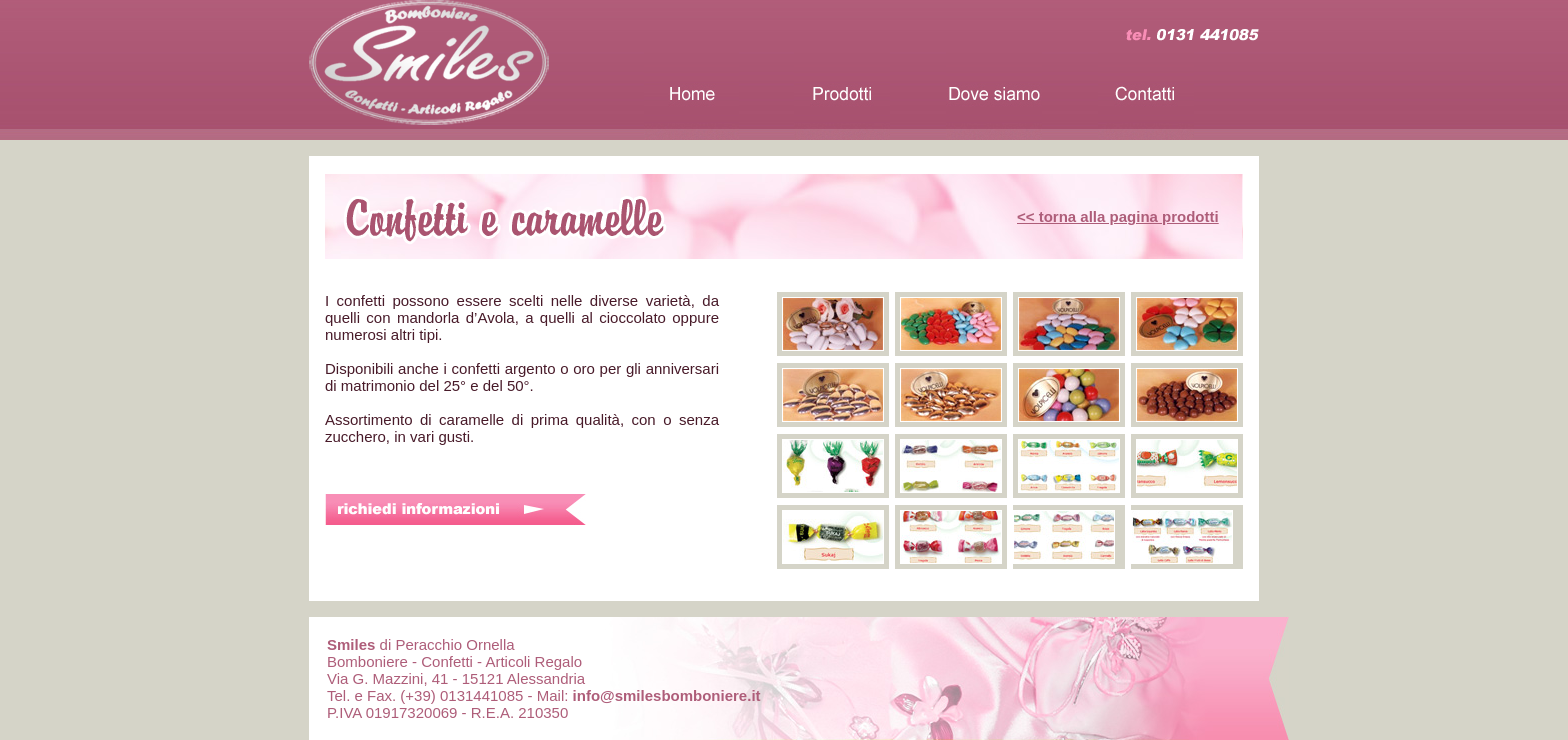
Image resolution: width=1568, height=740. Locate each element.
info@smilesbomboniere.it (667, 695)
